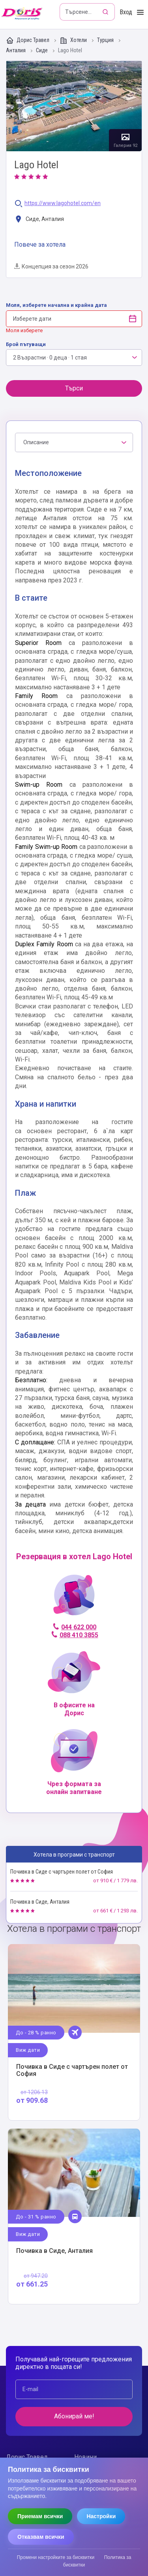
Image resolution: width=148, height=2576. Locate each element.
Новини (85, 2457)
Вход (126, 12)
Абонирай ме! (74, 2416)
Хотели (74, 40)
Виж (74, 2032)
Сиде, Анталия (39, 219)
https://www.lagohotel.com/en (62, 203)
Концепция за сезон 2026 (51, 266)
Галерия (74, 106)
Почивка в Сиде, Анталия (39, 1902)
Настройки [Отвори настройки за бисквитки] (101, 2516)
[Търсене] (106, 11)
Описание (36, 442)
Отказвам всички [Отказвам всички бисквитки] (40, 2537)
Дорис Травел (28, 40)
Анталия (16, 50)
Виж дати (28, 2050)
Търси (74, 388)
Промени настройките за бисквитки (56, 2557)
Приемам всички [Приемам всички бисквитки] (40, 2516)
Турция (106, 40)
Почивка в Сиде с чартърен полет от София (61, 1871)
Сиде (42, 50)
